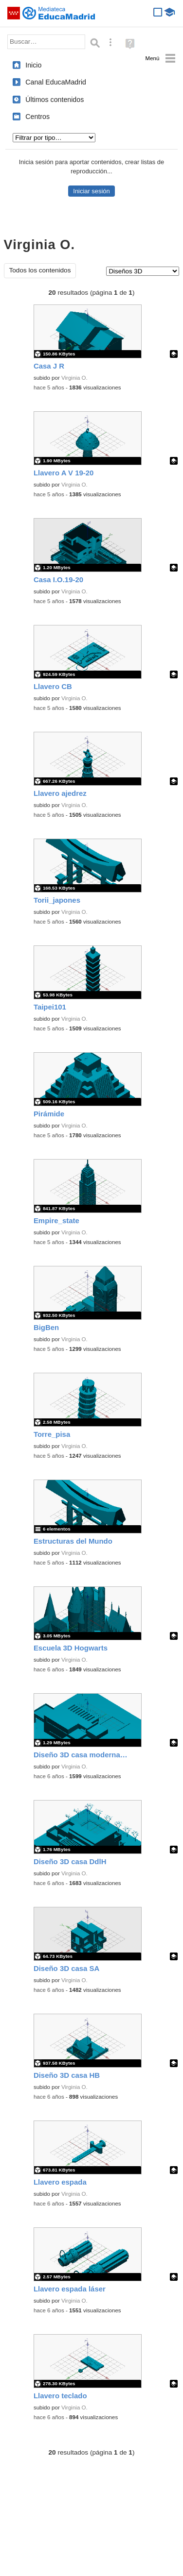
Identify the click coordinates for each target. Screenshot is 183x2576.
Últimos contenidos (54, 99)
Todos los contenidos (40, 270)
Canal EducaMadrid (55, 82)
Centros (37, 116)
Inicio (33, 65)
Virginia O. (74, 378)
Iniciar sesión (91, 191)
